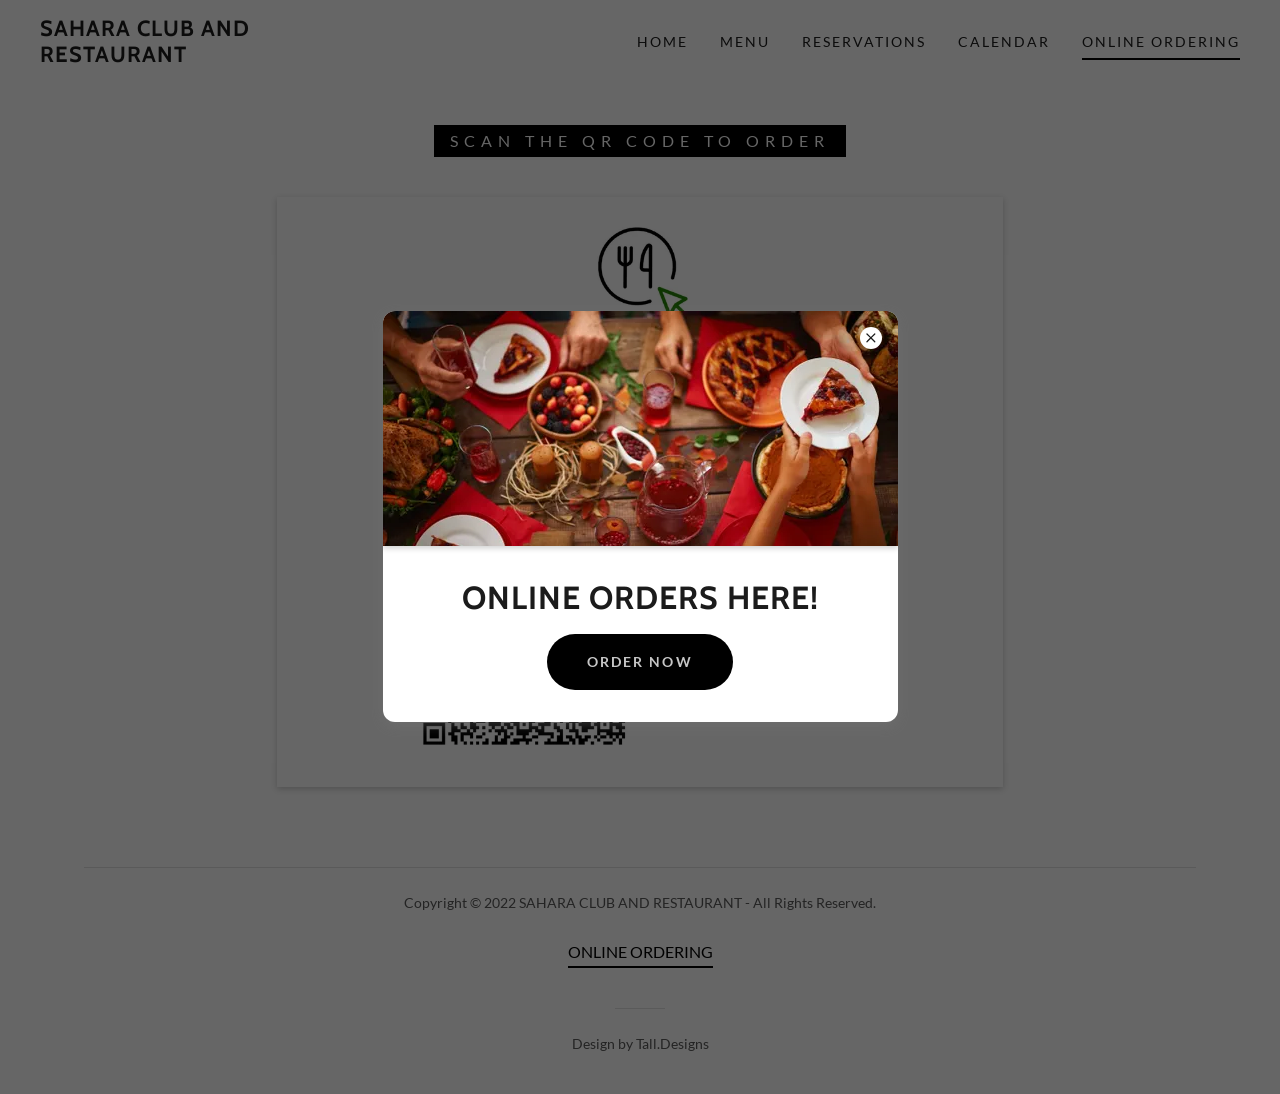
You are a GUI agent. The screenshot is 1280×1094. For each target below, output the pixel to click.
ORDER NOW (639, 661)
